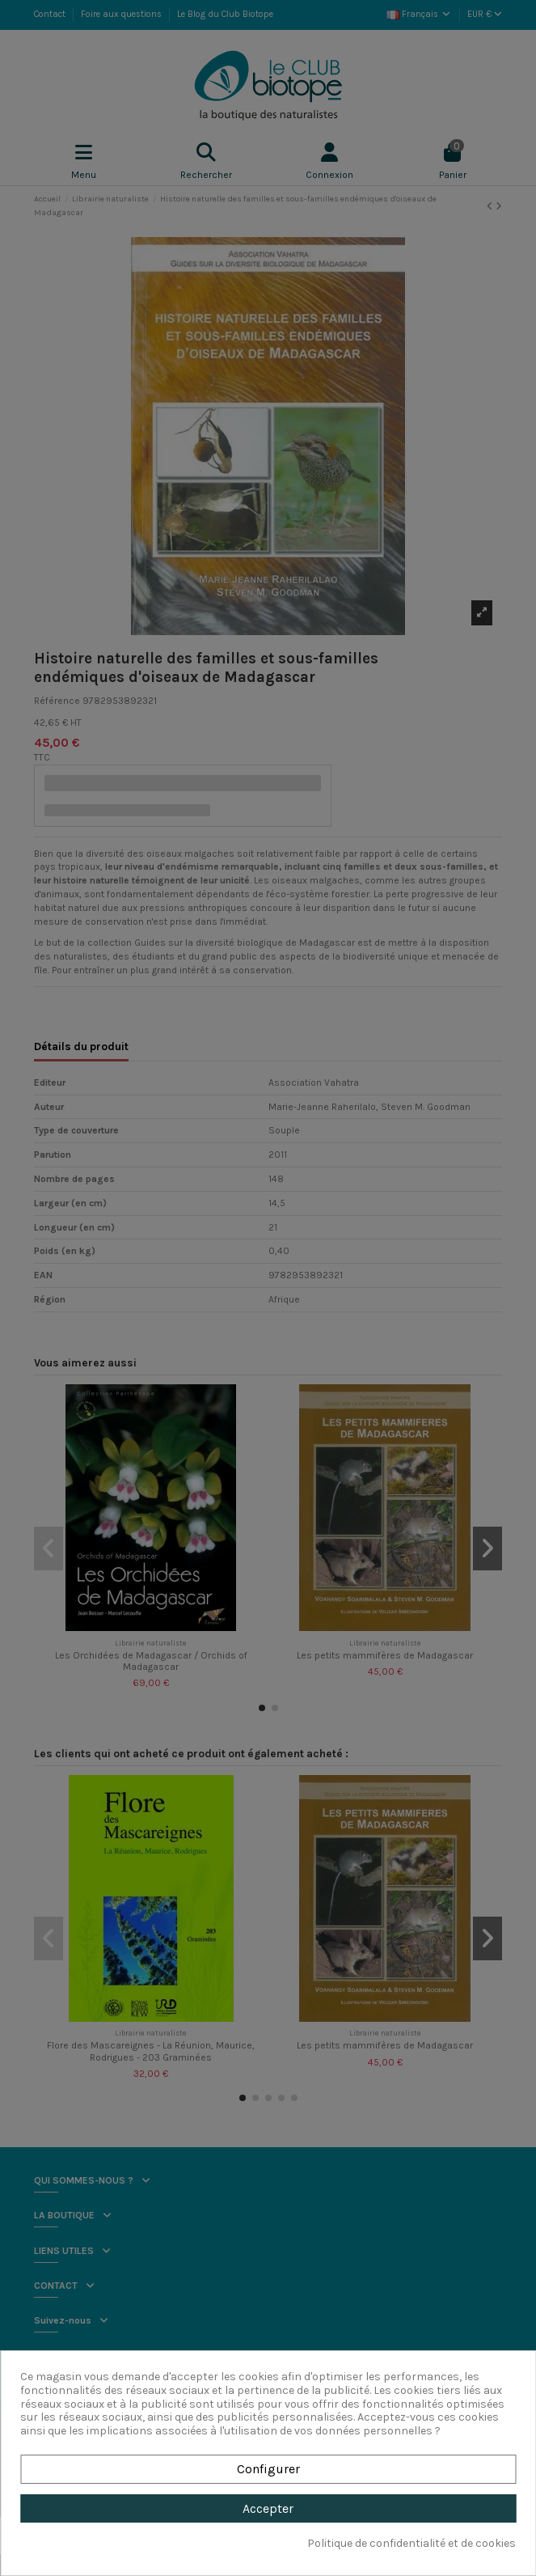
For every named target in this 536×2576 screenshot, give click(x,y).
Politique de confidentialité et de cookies (411, 2543)
